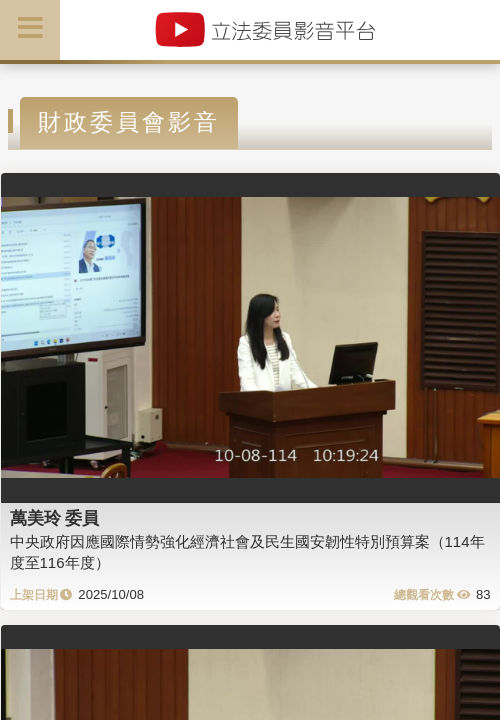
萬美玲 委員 (55, 518)
